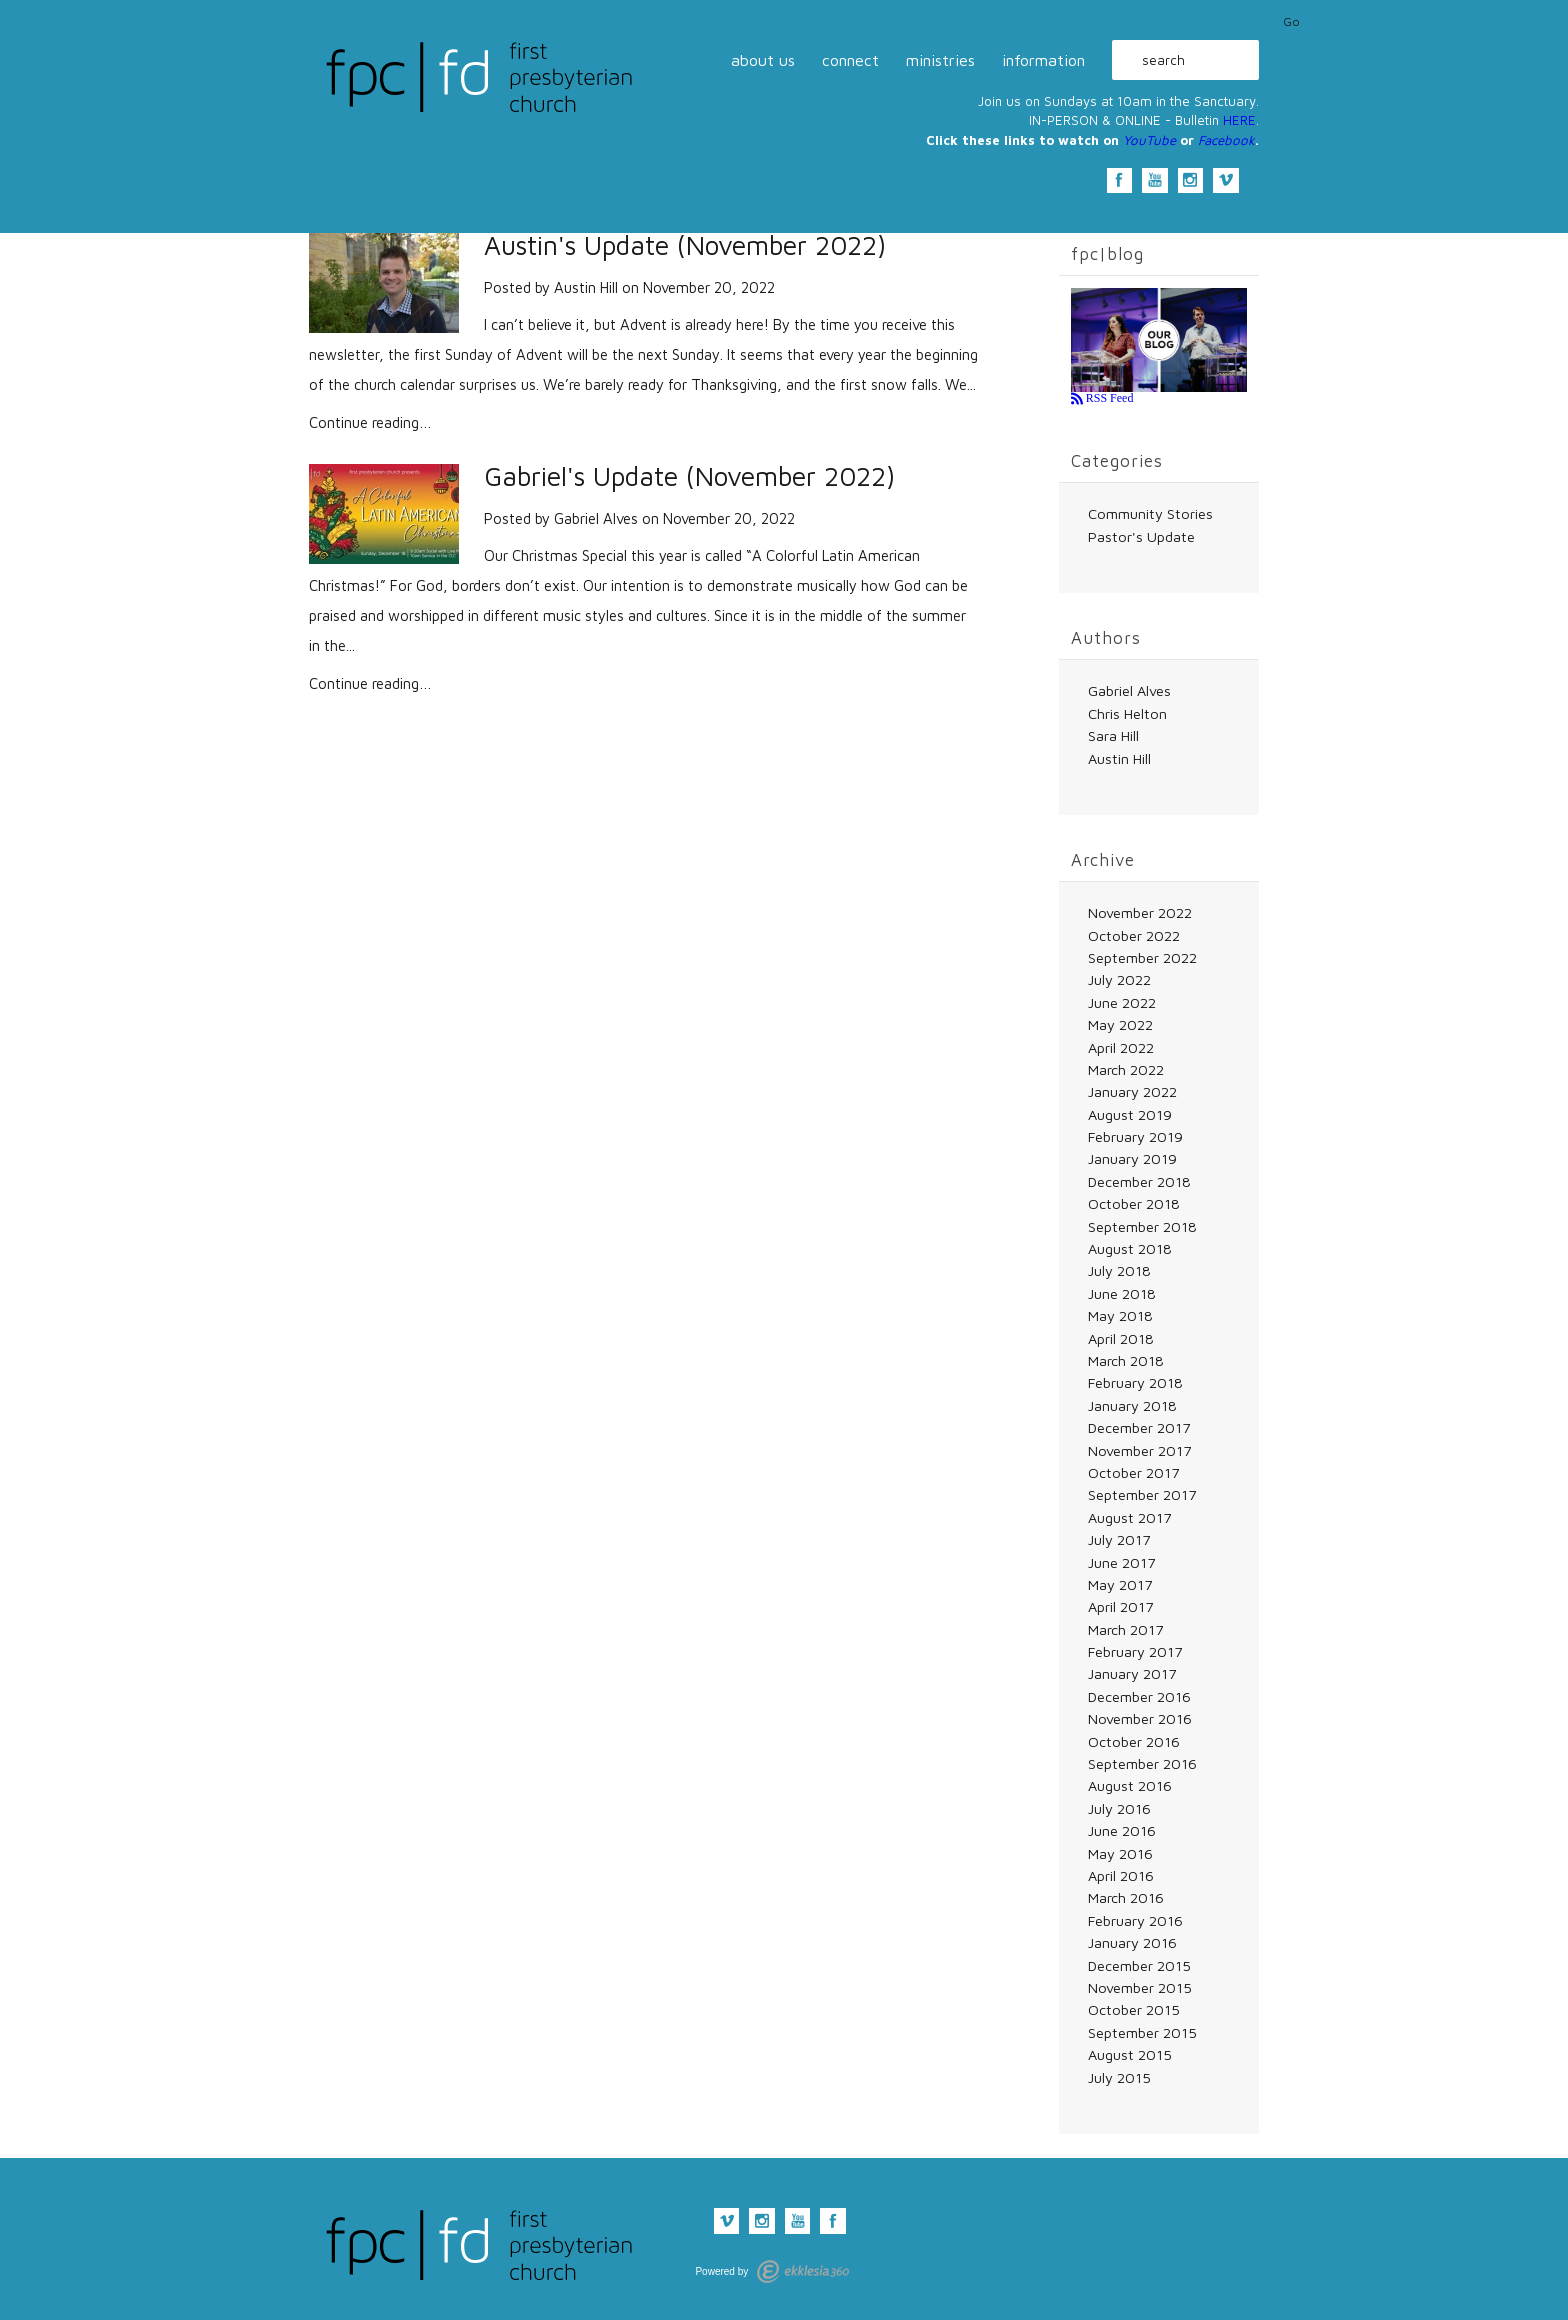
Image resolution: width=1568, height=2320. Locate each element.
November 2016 (1140, 1718)
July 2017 (1119, 1539)
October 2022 (1134, 935)
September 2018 (1142, 1226)
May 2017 (1120, 1584)
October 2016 (1134, 1741)
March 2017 (1125, 1629)
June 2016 (1122, 1830)
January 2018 (1132, 1405)
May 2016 (1120, 1853)
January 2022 (1132, 1091)
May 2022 (1120, 1024)
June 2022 (1122, 1002)
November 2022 (1140, 912)
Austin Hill (586, 287)
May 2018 (1120, 1315)
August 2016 (1130, 1785)
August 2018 (1130, 1248)
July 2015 (1119, 2077)
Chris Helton (1127, 713)
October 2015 (1134, 2009)
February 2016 (1135, 1920)
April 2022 (1121, 1047)
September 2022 (1142, 957)
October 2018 (1134, 1203)
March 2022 (1126, 1069)
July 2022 (1119, 979)
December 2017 (1139, 1427)
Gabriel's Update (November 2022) (689, 476)
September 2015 (1142, 2032)
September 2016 (1142, 1763)
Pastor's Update (1141, 536)
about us (763, 59)
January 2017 (1132, 1673)
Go (1291, 22)
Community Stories (1150, 513)
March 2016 (1126, 1897)
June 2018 (1122, 1293)
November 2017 (1139, 1450)
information (1043, 59)
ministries (940, 59)
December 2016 (1139, 1696)
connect (850, 59)
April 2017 (1120, 1606)
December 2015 (1139, 1965)
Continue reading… (370, 422)
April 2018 (1121, 1338)
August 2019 (1130, 1114)
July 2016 (1119, 1808)
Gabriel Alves (596, 518)
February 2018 (1135, 1382)
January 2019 (1132, 1158)
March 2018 (1126, 1360)
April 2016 (1121, 1875)
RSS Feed (1108, 398)
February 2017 (1135, 1651)
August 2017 (1129, 1517)
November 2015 (1140, 1987)
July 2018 (1119, 1270)
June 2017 (1121, 1562)
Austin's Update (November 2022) (685, 245)
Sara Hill (1113, 735)
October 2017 (1133, 1472)
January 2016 (1132, 1942)
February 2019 (1135, 1136)
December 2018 (1139, 1181)
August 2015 (1130, 2054)
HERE (1239, 120)
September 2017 (1142, 1494)
